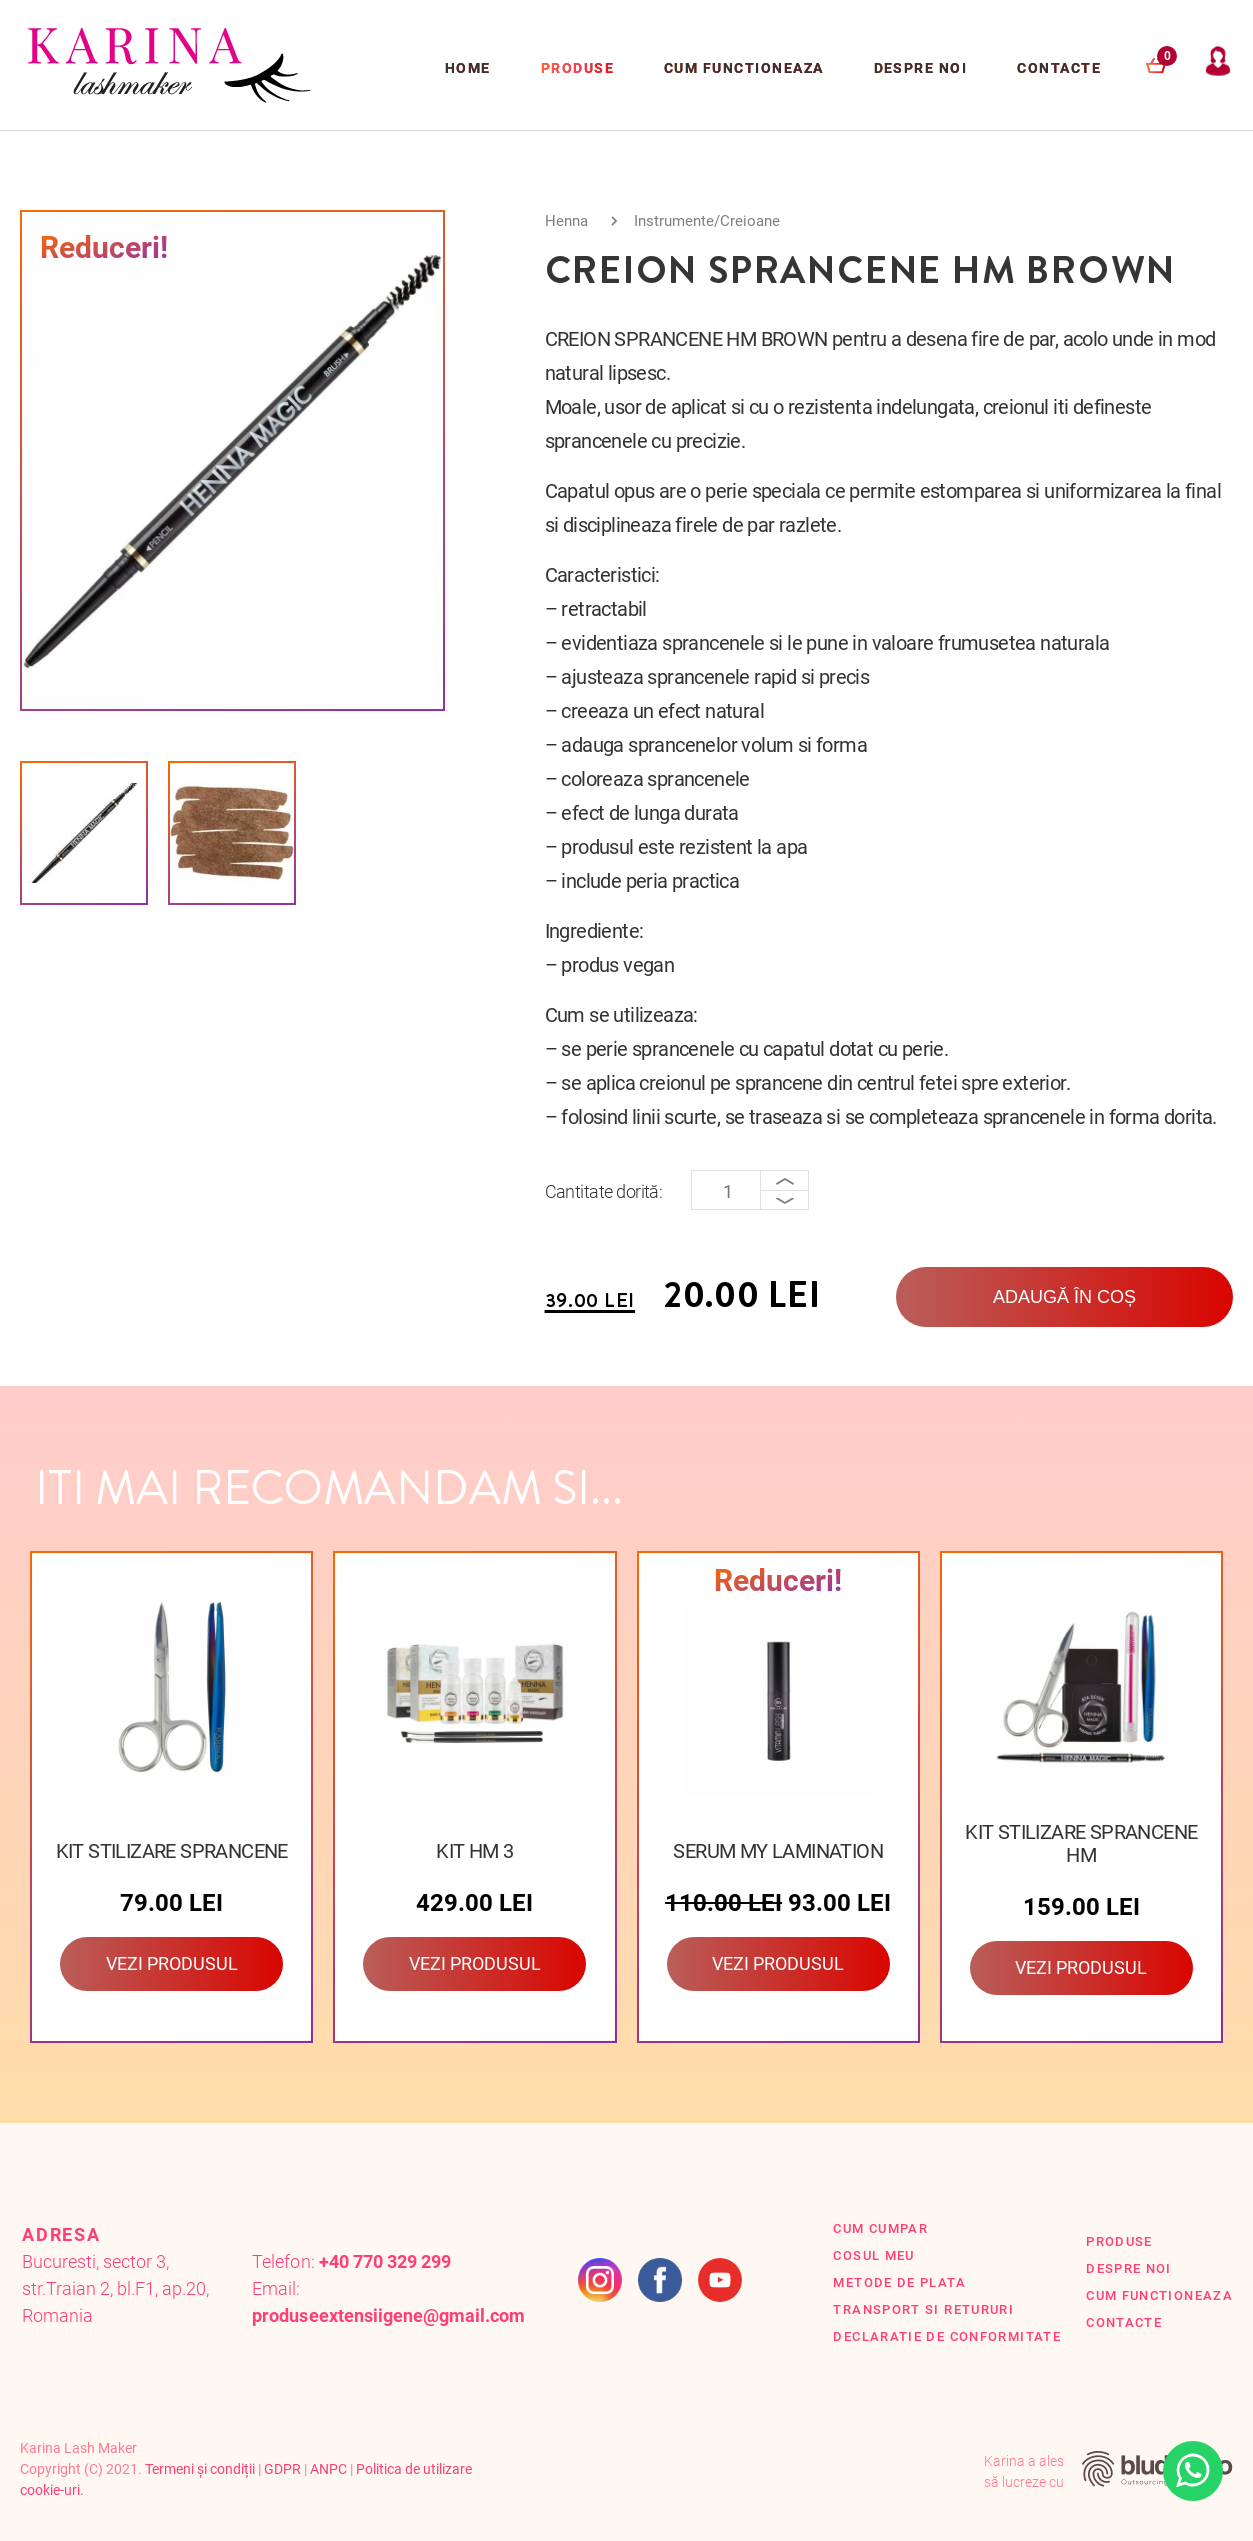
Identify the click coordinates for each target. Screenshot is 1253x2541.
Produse (577, 68)
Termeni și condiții (200, 2469)
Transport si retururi (923, 2309)
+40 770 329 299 (385, 2261)
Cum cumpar (880, 2228)
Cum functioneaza (744, 68)
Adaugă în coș (1064, 1297)
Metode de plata (899, 2282)
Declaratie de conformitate (947, 2336)
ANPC (328, 2469)
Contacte (1059, 68)
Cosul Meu (873, 2255)
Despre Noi (921, 68)
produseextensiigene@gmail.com (388, 2315)
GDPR (282, 2469)
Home (468, 68)
